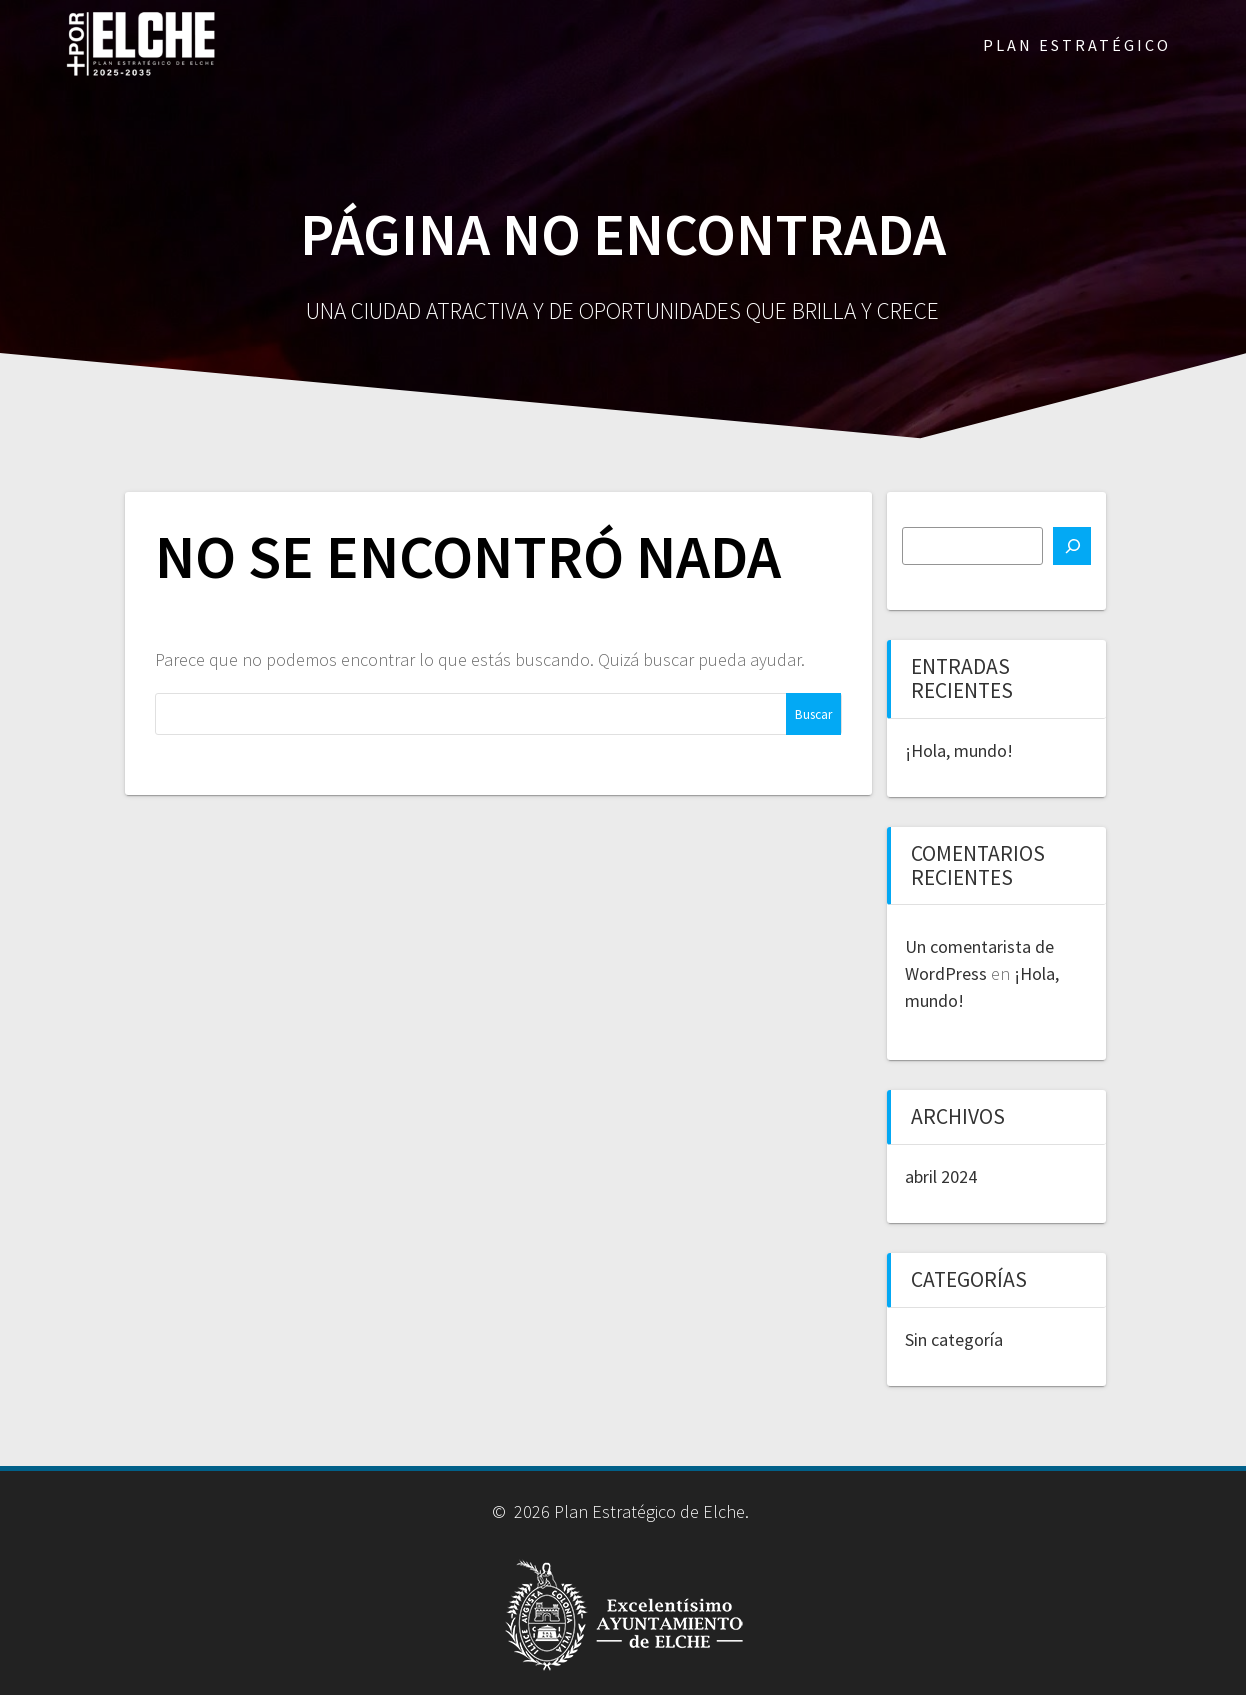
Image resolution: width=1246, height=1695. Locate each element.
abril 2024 (941, 1176)
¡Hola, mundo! (959, 750)
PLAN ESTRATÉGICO (1077, 45)
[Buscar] (1072, 546)
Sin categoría (954, 1339)
